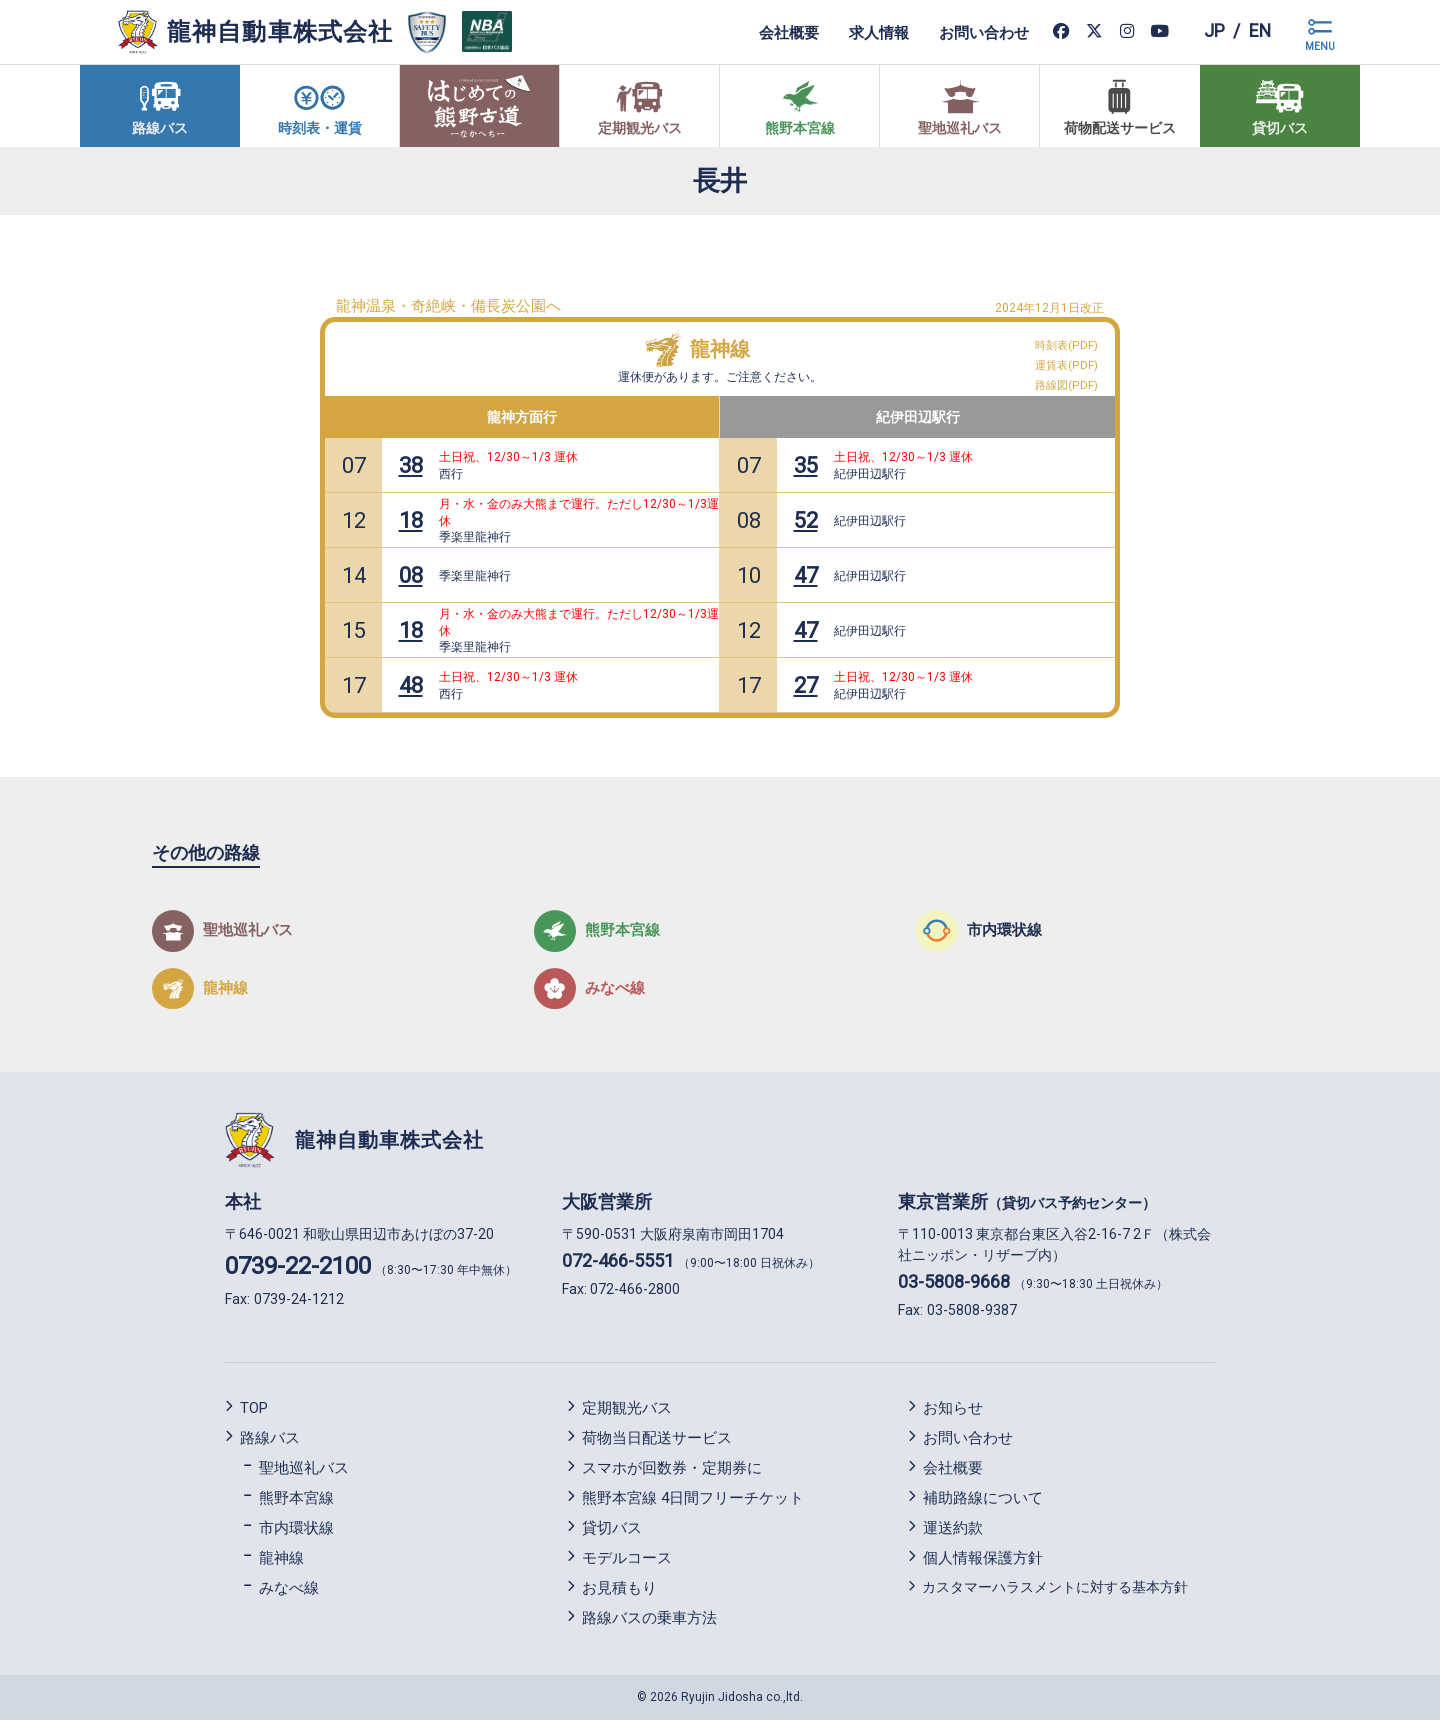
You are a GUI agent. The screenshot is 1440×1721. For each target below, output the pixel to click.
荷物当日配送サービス (657, 1438)
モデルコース (627, 1558)
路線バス (270, 1438)
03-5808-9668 (954, 1282)
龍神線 (720, 349)
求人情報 (878, 32)
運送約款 (953, 1528)
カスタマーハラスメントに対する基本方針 (1055, 1587)
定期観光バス (627, 1408)
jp (1213, 31)
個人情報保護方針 (983, 1558)
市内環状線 (296, 1528)
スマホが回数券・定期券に (672, 1468)
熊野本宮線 (296, 1498)
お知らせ (953, 1408)
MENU (1320, 46)
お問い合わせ (983, 32)
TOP (254, 1408)
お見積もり (619, 1588)
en (1259, 31)
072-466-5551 (618, 1261)
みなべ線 (289, 1588)
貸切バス (612, 1528)
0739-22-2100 (298, 1267)
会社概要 (788, 32)
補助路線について (983, 1498)
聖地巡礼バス (304, 1468)
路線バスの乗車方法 (649, 1618)
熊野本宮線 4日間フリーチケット (693, 1498)
